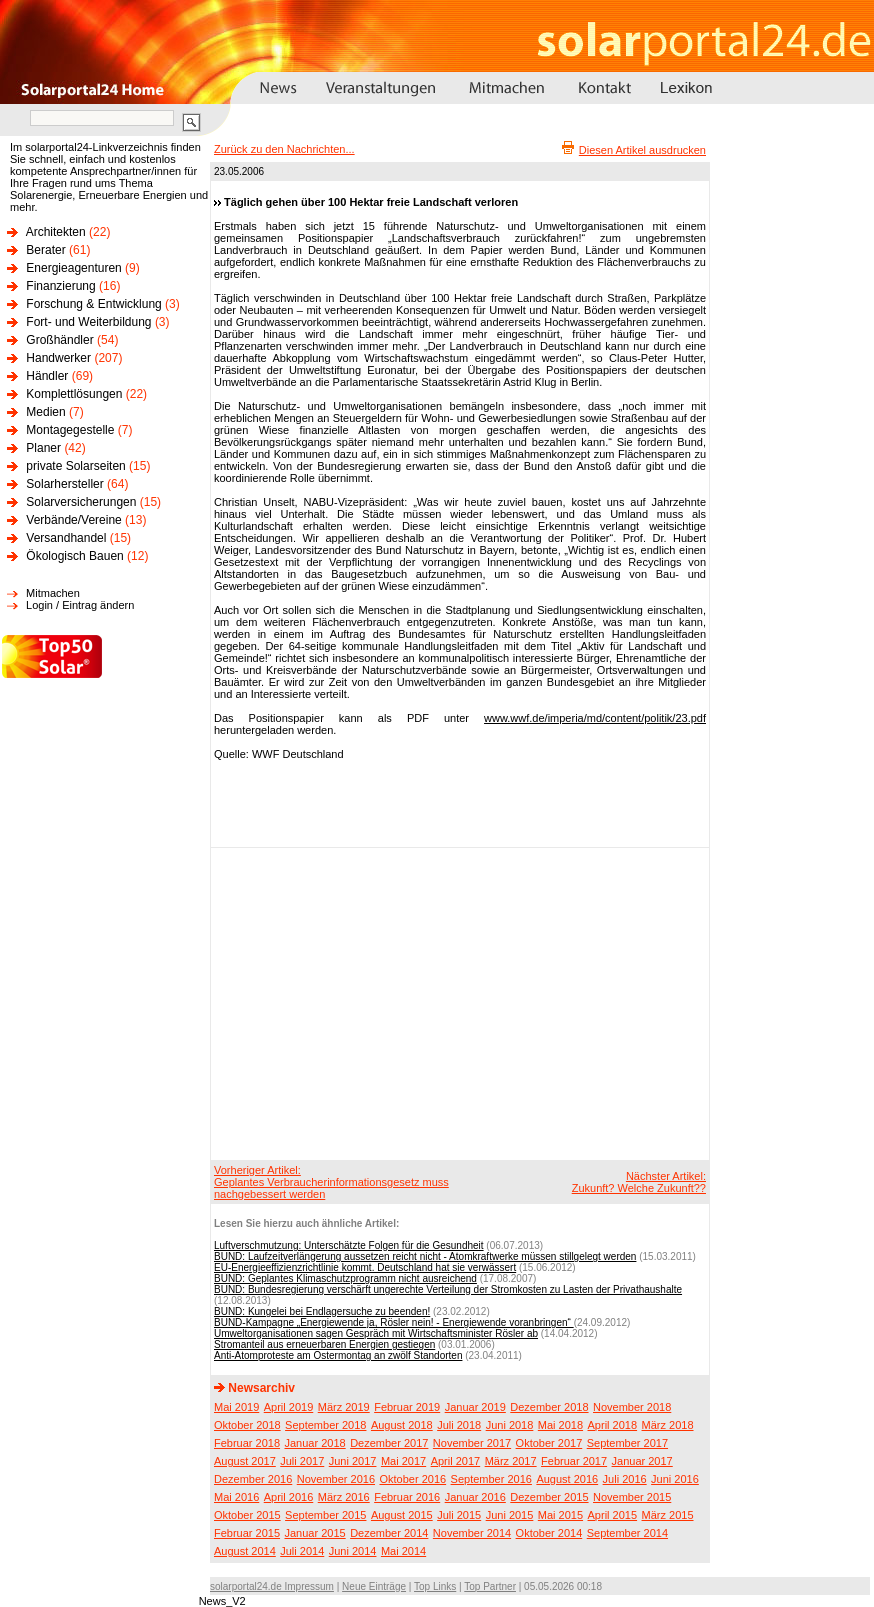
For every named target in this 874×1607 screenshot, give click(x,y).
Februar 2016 (407, 1497)
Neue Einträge (374, 1586)
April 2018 (613, 1425)
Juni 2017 (353, 1461)
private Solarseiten (75, 466)
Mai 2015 (560, 1515)
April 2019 (289, 1407)
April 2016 (289, 1497)
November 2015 (632, 1497)
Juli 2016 (625, 1479)
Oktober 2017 (549, 1443)
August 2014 (245, 1551)
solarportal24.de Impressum (272, 1586)
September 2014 (627, 1533)
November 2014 (472, 1533)
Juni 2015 (510, 1515)
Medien (45, 412)
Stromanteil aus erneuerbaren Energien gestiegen (324, 1344)
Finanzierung (60, 286)
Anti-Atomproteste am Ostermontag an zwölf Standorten (338, 1355)
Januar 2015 (315, 1533)
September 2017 (627, 1443)
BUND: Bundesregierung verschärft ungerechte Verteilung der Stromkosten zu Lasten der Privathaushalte (448, 1289)
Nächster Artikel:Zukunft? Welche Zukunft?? (639, 1182)
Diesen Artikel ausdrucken (642, 150)
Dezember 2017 (389, 1443)
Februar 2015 (247, 1533)
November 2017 (472, 1443)
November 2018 (632, 1407)
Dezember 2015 (549, 1497)
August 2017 (245, 1461)
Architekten (56, 232)
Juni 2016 (675, 1479)
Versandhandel (66, 538)
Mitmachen (53, 593)
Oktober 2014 (549, 1533)
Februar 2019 (407, 1407)
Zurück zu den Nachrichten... (284, 149)
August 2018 (402, 1425)
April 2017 (456, 1461)
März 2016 (344, 1497)
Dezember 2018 (549, 1407)
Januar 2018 (315, 1443)
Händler (47, 376)
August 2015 (402, 1515)
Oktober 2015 (247, 1515)
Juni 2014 (353, 1551)
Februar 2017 (574, 1461)
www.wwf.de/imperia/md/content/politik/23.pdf (595, 718)
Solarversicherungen (81, 502)
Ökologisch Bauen (74, 556)
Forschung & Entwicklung (93, 304)
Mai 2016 (236, 1497)
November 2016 (336, 1479)
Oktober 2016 (412, 1479)
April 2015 (613, 1515)
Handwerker (58, 358)
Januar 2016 (475, 1497)
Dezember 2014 (389, 1533)
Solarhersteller (64, 484)
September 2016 (491, 1479)
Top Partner (490, 1586)
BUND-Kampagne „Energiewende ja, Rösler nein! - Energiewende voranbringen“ (394, 1322)
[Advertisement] (445, 1003)
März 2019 (344, 1407)
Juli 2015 (459, 1515)
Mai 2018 (560, 1425)
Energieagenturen (73, 268)
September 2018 (325, 1425)
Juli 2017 (302, 1461)
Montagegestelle (70, 430)
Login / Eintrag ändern (80, 605)
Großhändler (59, 340)
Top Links (435, 1586)
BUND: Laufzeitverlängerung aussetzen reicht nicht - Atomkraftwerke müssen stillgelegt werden (425, 1256)
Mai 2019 (236, 1407)
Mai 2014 (403, 1551)
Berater (45, 250)
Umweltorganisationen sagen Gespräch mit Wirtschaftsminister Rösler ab (376, 1333)
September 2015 (325, 1515)
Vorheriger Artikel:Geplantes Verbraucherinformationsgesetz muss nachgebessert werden (331, 1182)
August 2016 (567, 1479)
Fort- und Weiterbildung (88, 322)
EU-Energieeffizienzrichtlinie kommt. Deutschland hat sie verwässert (365, 1267)
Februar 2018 (247, 1443)
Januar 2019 (475, 1407)
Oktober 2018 (247, 1425)
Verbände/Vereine (73, 520)
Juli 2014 (302, 1551)
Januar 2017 (642, 1461)
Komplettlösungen (74, 394)
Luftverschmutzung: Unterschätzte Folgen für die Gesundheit (349, 1245)
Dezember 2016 (253, 1479)
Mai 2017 (403, 1461)
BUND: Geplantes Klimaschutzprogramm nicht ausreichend (345, 1278)
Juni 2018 (510, 1425)
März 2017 (511, 1461)
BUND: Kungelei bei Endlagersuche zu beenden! (322, 1311)
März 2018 (668, 1425)
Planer (43, 448)
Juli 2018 (459, 1425)
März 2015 (668, 1515)
